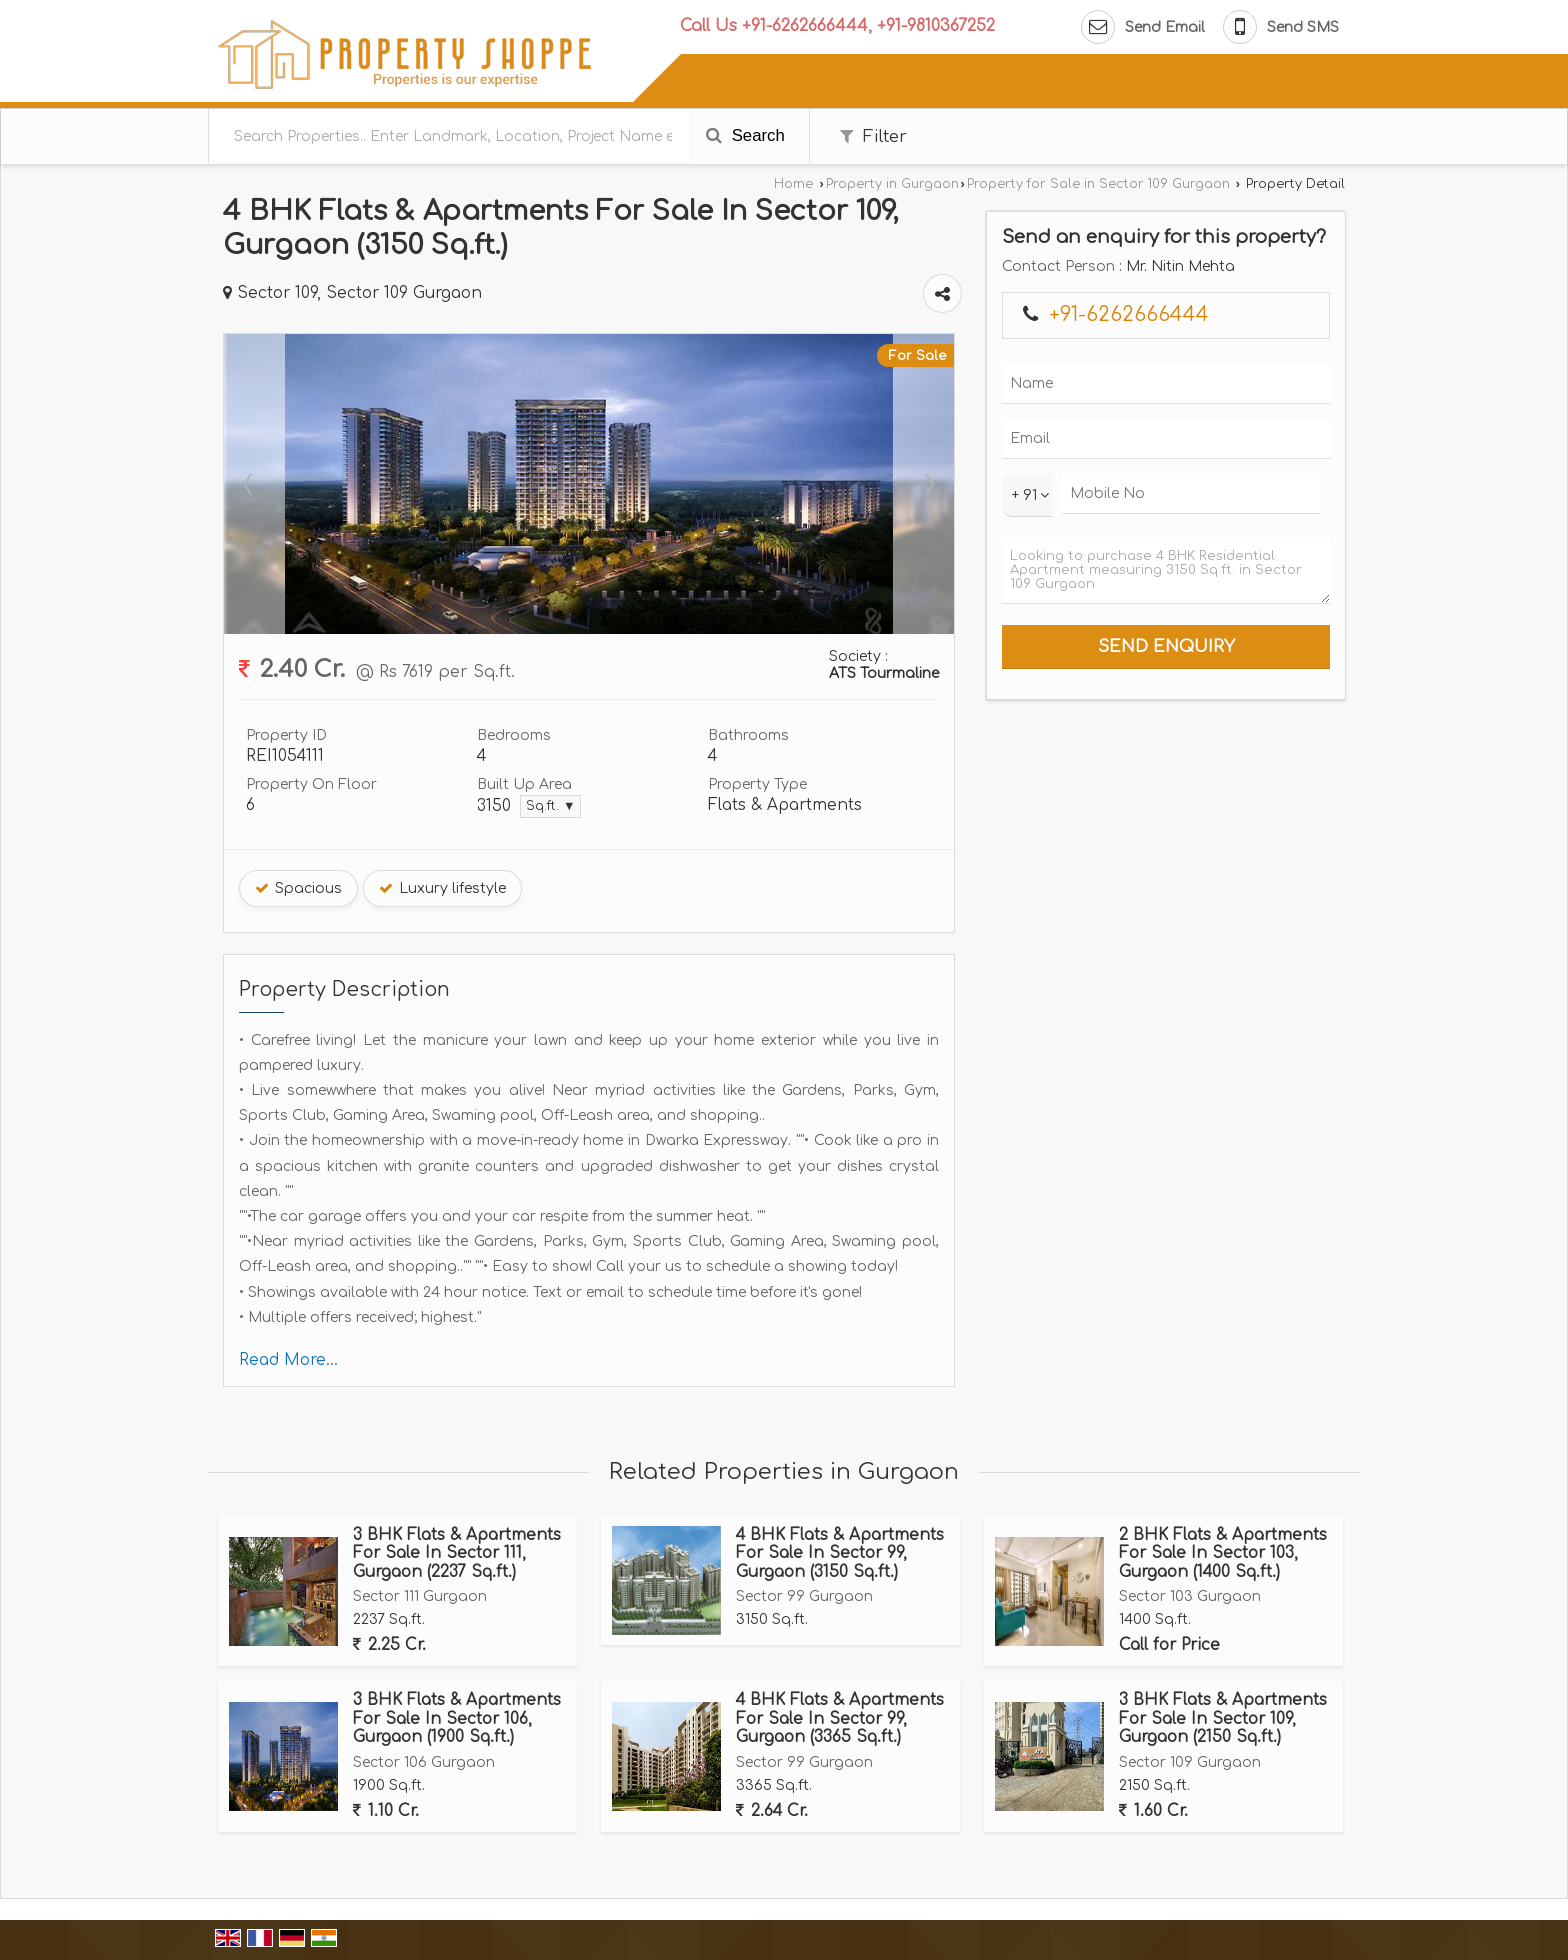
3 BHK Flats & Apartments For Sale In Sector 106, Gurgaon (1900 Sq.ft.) (457, 1718)
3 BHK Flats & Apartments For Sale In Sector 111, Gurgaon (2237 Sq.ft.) (457, 1553)
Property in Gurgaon (892, 184)
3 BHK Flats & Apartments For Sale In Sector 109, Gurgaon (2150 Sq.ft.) (1223, 1718)
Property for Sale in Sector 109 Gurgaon (1098, 184)
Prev (250, 484)
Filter (873, 136)
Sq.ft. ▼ (550, 806)
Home (793, 184)
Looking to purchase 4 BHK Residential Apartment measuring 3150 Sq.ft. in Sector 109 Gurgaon (1166, 570)
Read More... (288, 1360)
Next (928, 484)
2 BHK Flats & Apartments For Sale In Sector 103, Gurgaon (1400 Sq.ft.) (1223, 1553)
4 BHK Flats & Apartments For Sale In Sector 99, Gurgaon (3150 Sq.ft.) (840, 1553)
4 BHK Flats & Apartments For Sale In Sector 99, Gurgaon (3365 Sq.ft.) (840, 1718)
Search (745, 135)
